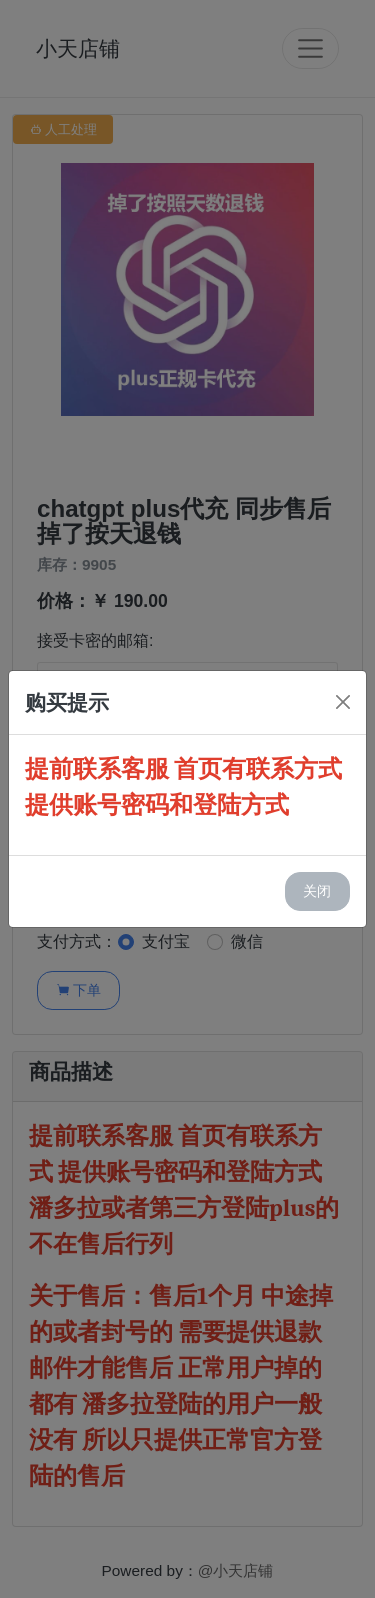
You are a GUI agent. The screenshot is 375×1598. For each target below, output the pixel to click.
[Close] (343, 702)
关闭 (317, 891)
